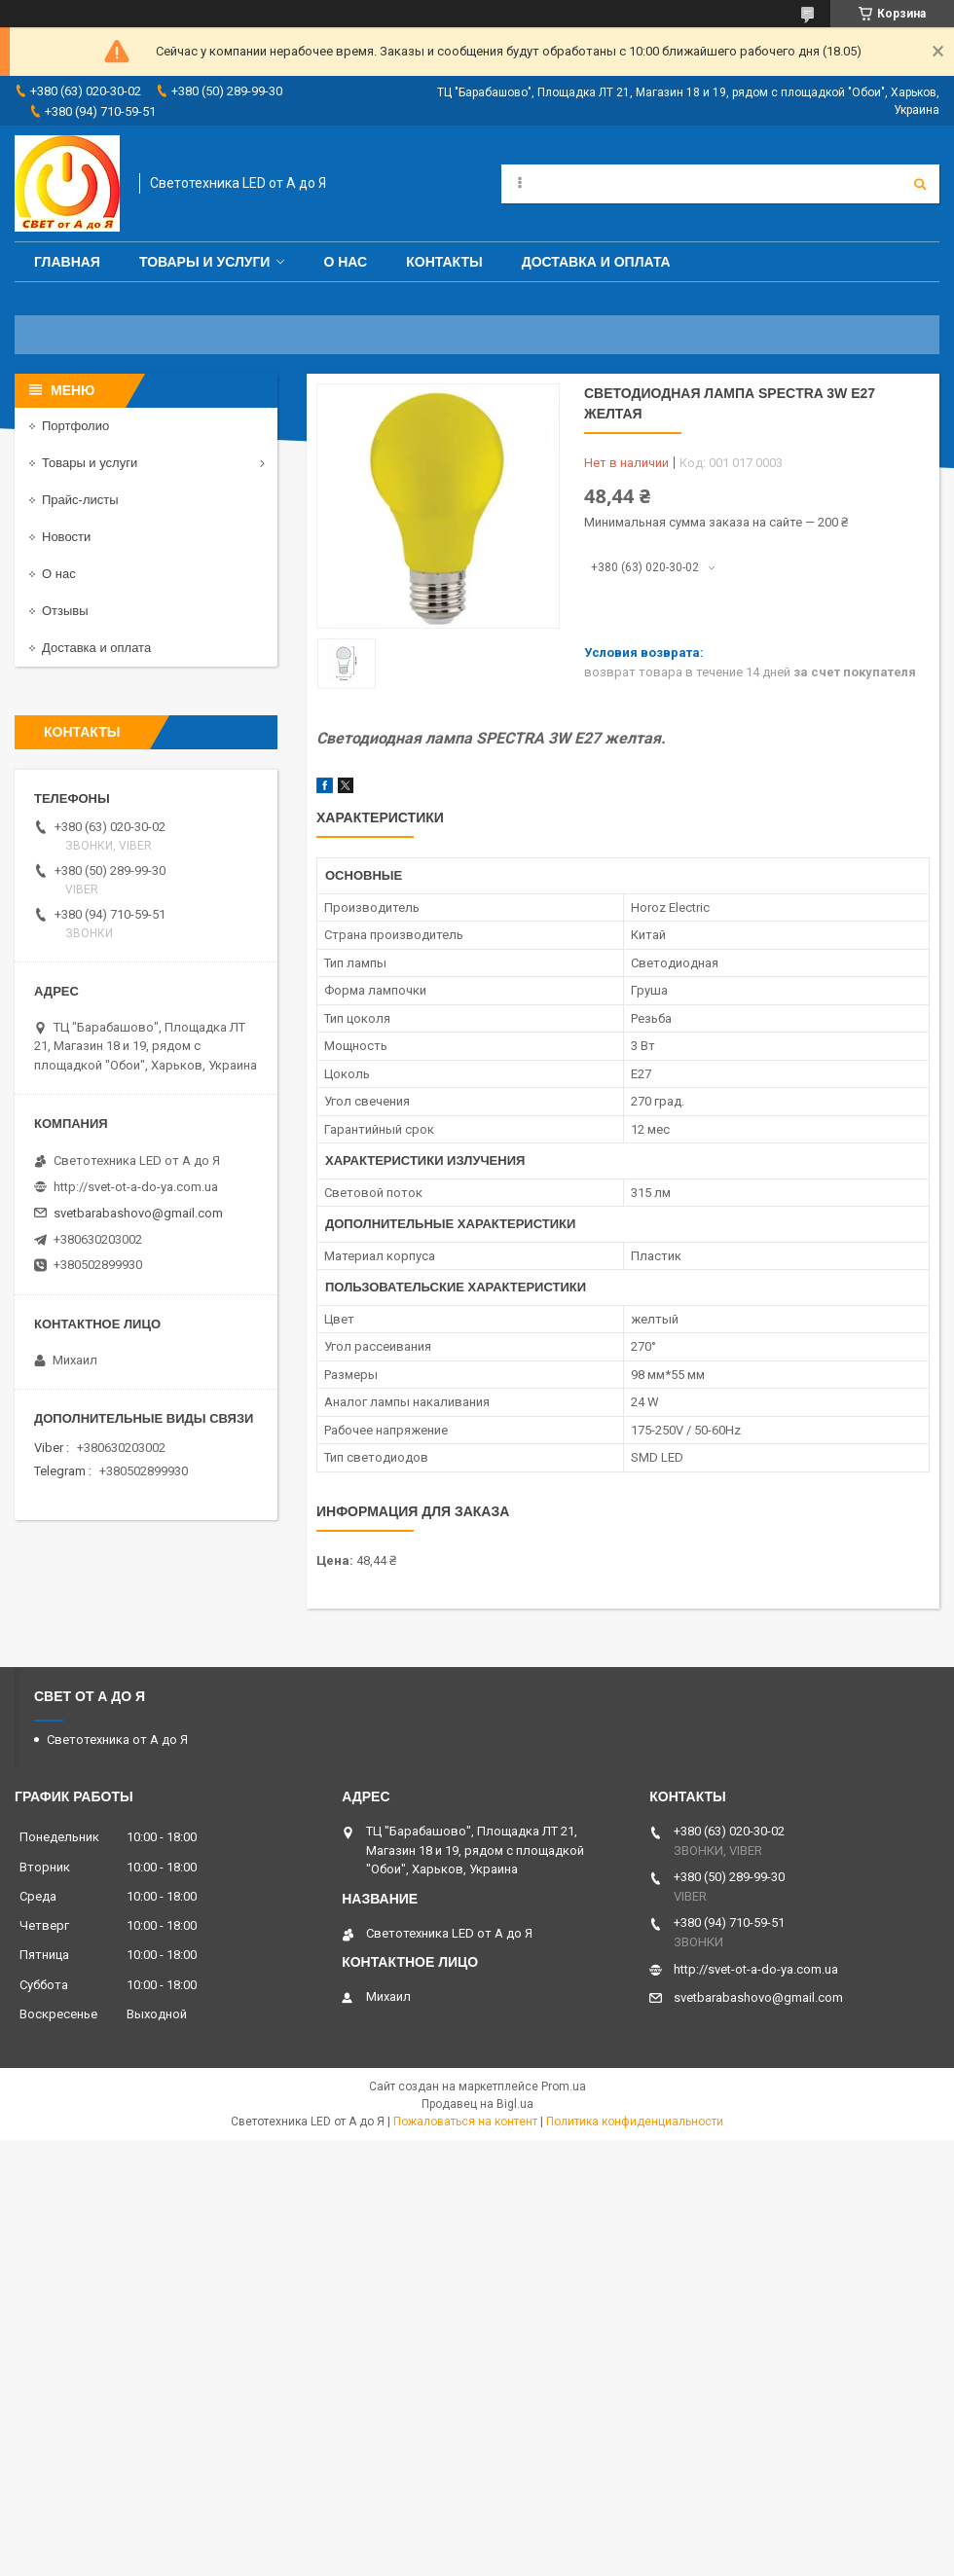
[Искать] (919, 183)
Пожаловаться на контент (465, 2121)
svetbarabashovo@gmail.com (138, 1213)
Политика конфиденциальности (634, 2121)
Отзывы (65, 610)
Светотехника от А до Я (117, 1739)
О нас (345, 262)
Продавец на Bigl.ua (477, 2104)
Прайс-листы (80, 499)
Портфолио (75, 425)
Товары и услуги (205, 262)
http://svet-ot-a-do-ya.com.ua (136, 1186)
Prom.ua (563, 2086)
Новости (66, 536)
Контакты (444, 262)
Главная (67, 262)
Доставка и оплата (596, 262)
